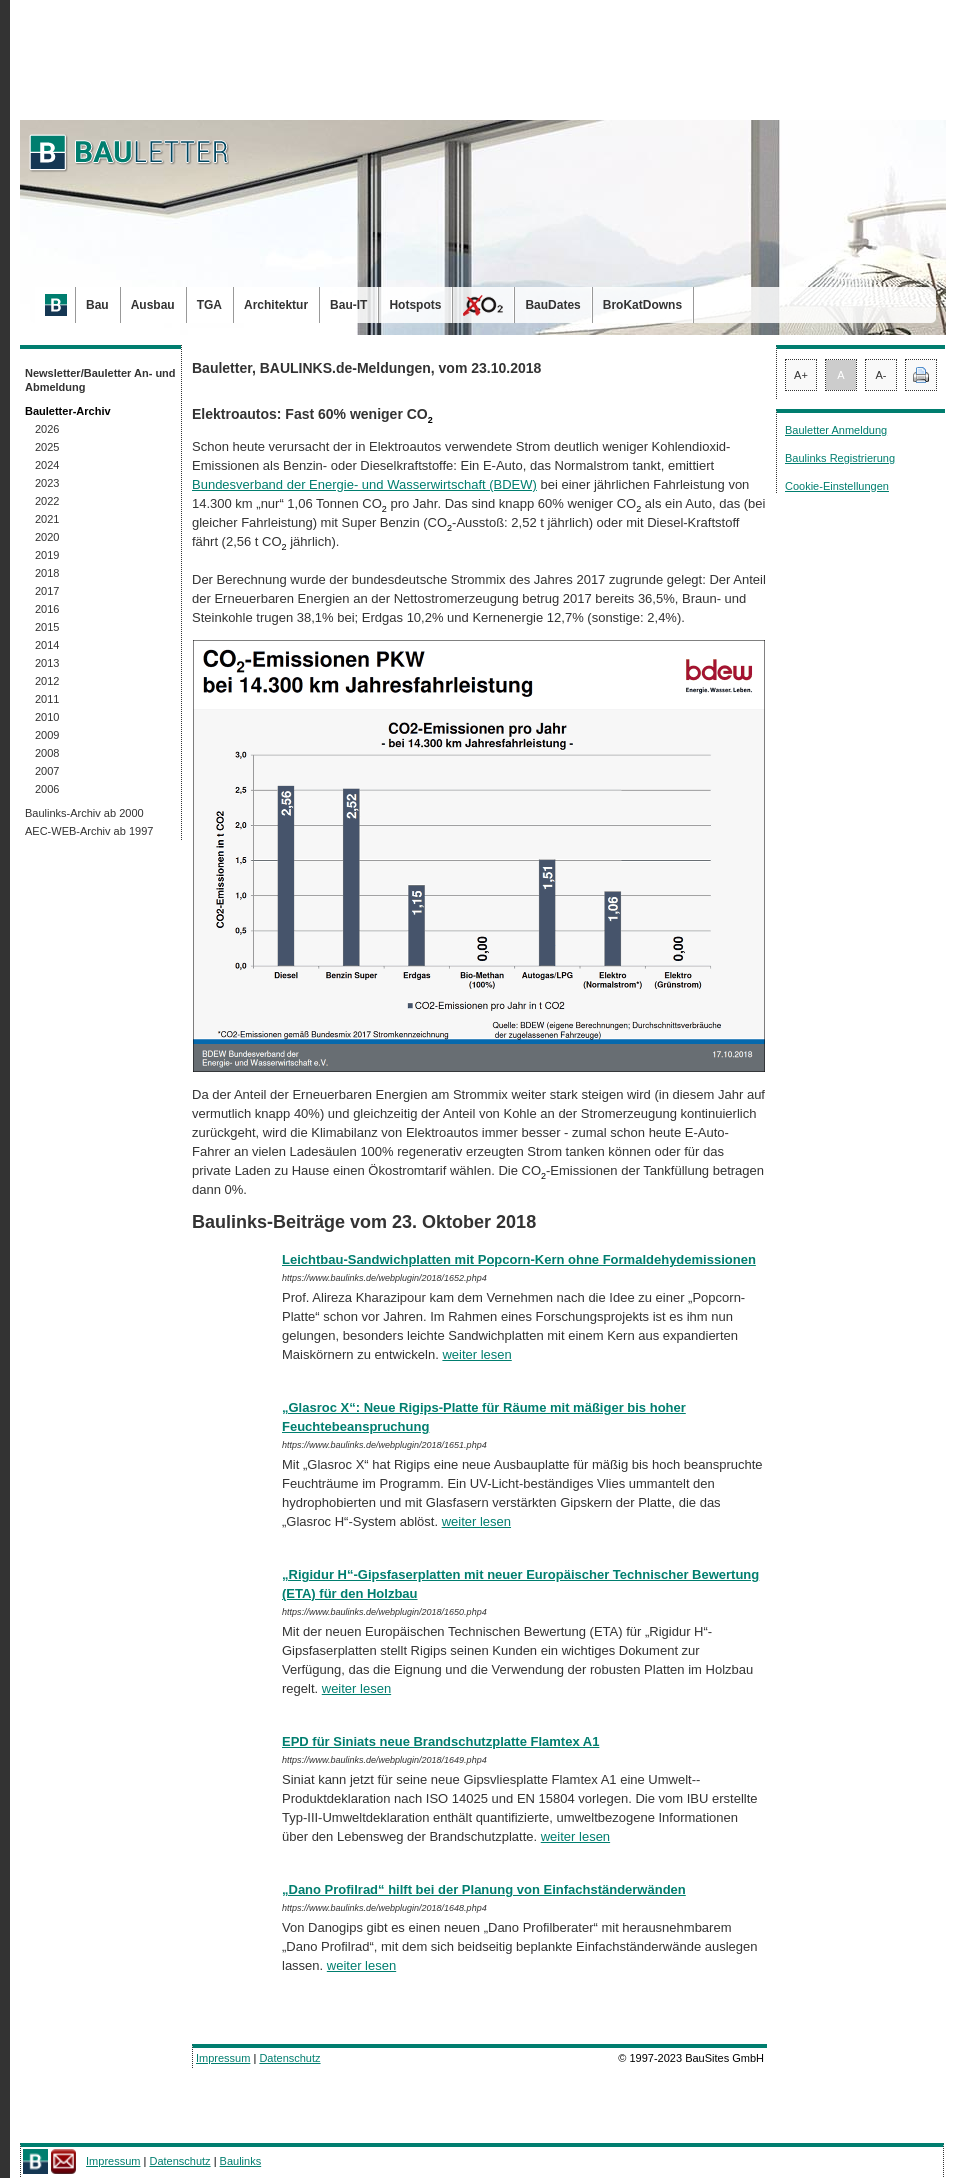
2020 (47, 537)
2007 (47, 771)
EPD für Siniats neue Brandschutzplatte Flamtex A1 (440, 1741)
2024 (47, 465)
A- (881, 375)
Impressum (223, 2058)
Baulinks (241, 2161)
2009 (47, 735)
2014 (47, 645)
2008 (47, 753)
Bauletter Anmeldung (836, 430)
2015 (47, 627)
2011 (47, 699)
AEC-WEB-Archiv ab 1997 (89, 831)
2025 (47, 447)
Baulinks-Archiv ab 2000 (84, 813)
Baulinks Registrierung (840, 458)
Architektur (276, 305)
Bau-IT (348, 305)
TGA (209, 305)
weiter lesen (476, 1354)
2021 (47, 519)
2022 (47, 501)
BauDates (552, 305)
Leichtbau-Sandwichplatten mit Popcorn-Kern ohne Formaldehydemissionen (519, 1259)
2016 (47, 609)
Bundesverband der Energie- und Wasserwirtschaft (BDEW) (364, 484)
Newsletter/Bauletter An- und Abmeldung (100, 380)
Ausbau (153, 305)
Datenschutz (289, 2058)
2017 (47, 591)
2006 (47, 789)
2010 (47, 717)
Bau (97, 305)
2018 (47, 573)
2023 (47, 483)
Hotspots (415, 305)
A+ (801, 375)
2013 (47, 663)
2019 (47, 555)
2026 (47, 429)
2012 (47, 681)
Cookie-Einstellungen (837, 486)
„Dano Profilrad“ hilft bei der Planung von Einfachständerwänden (484, 1889)
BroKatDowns (642, 305)
